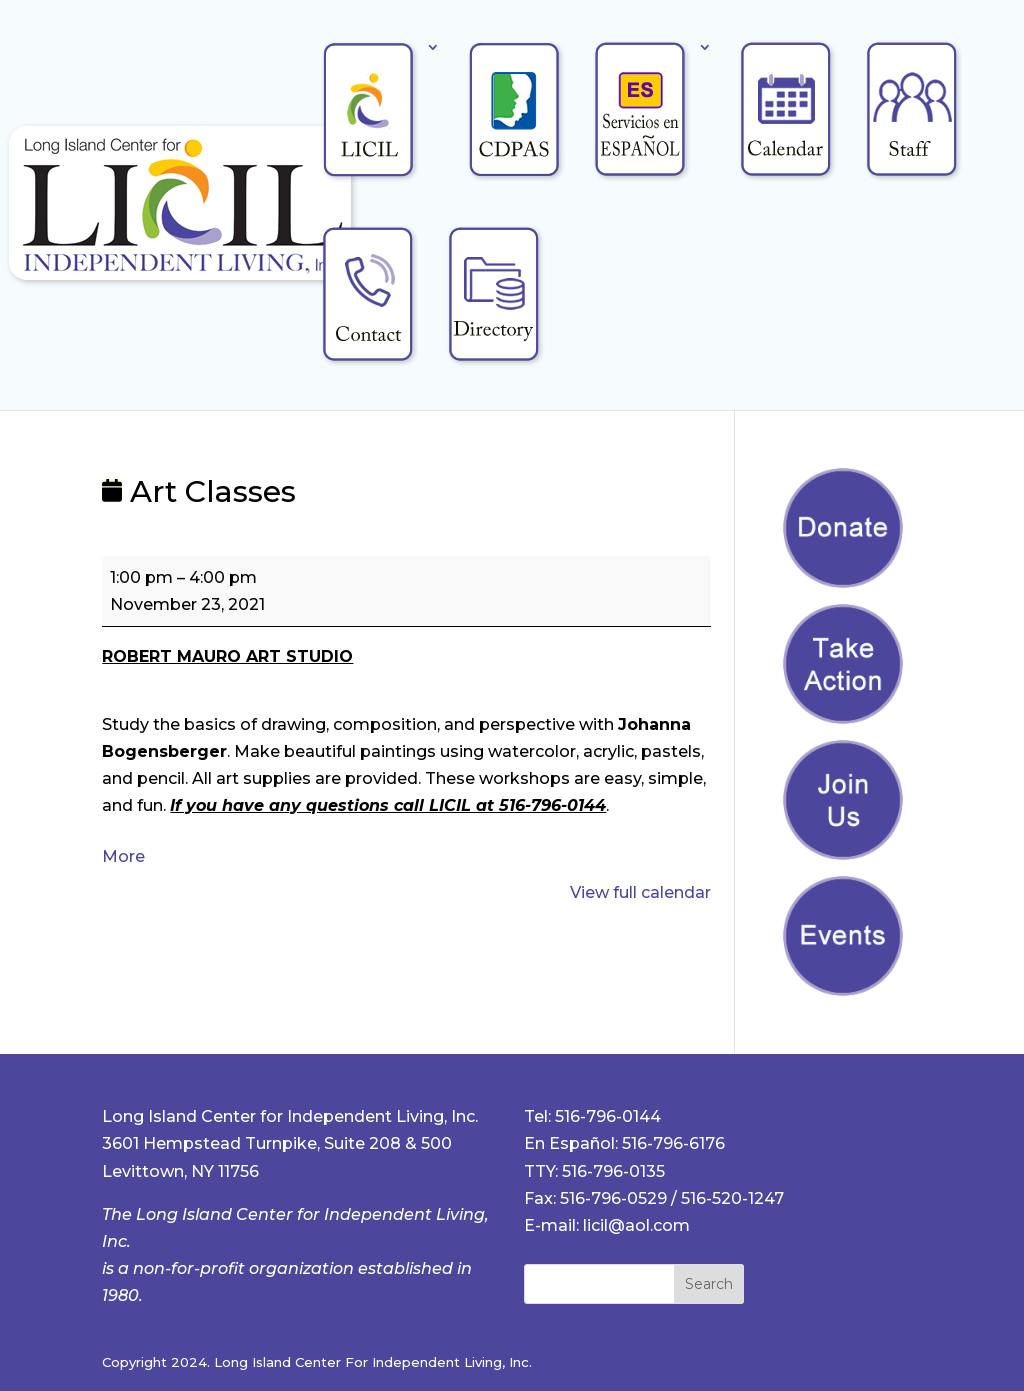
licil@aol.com (636, 1225)
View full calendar (640, 892)
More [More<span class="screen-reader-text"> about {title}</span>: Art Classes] (123, 856)
